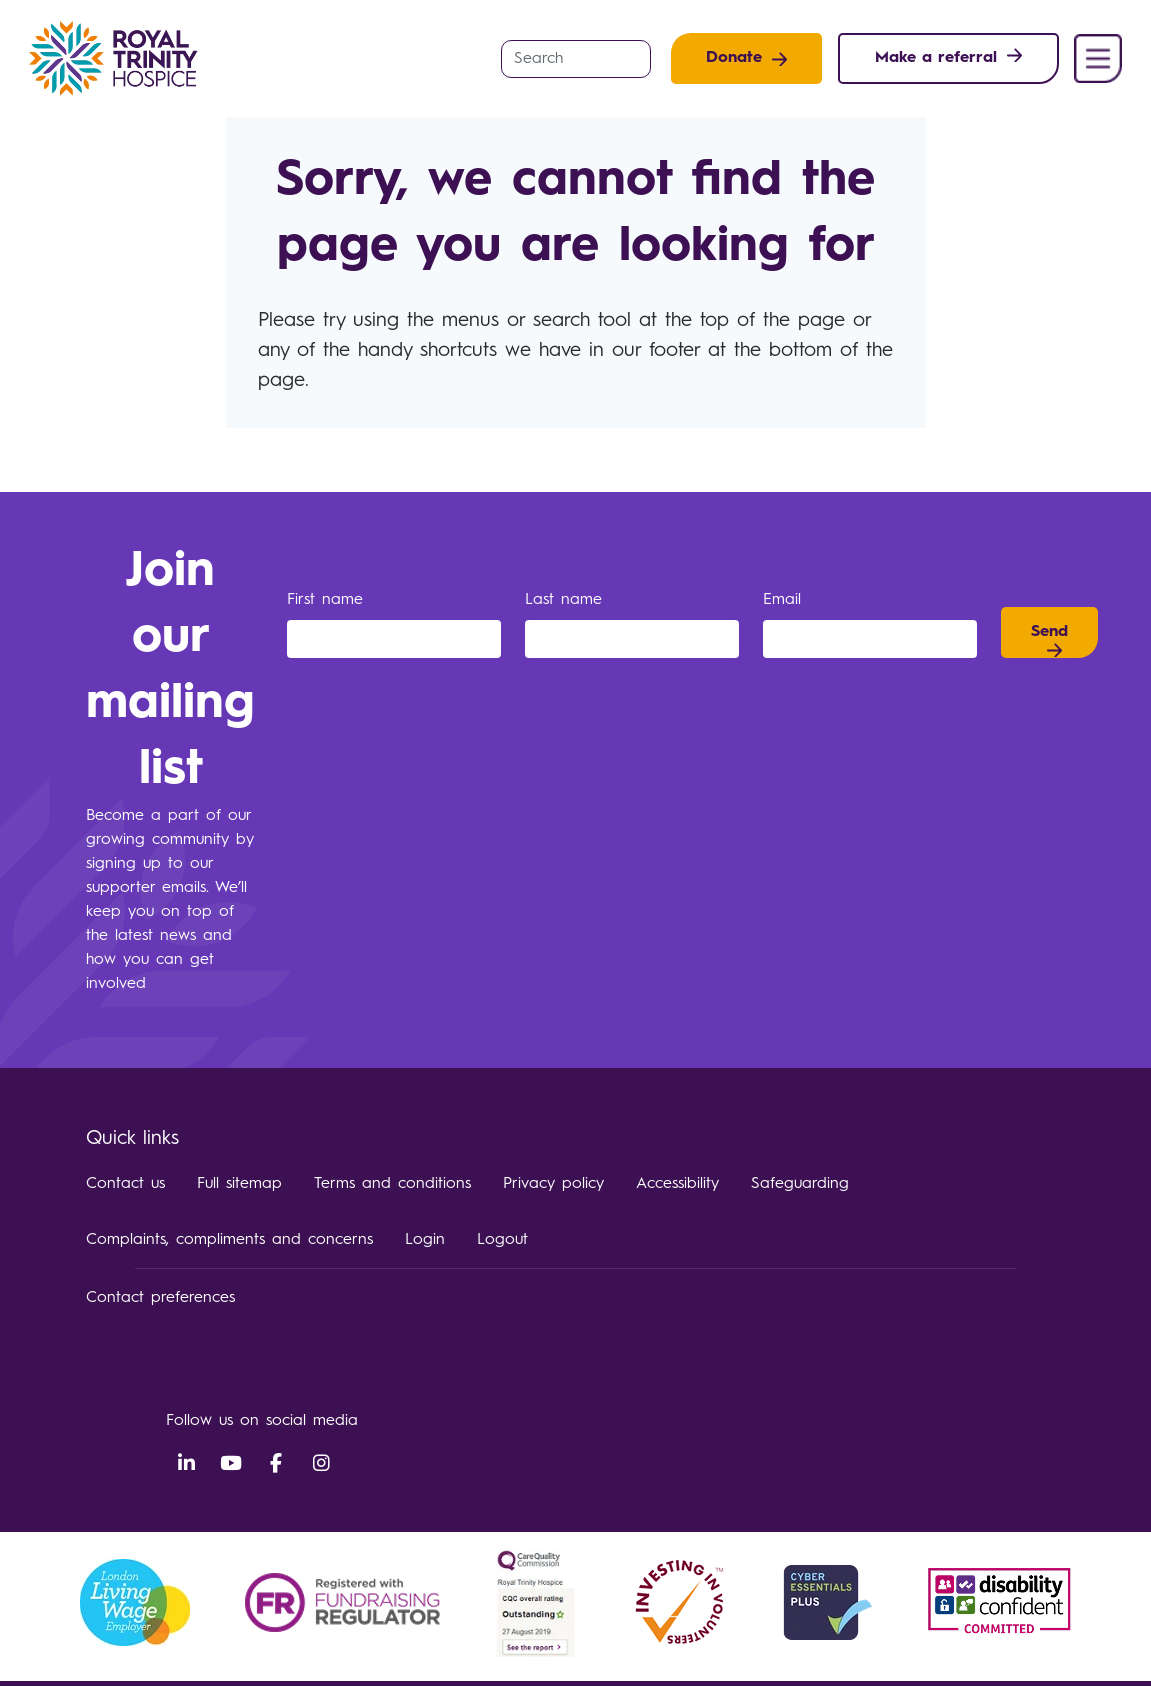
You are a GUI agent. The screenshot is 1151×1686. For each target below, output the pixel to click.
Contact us (125, 1184)
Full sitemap (239, 1184)
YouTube (231, 1464)
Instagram (321, 1464)
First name (328, 600)
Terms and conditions (392, 1184)
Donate (734, 58)
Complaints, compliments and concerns (229, 1240)
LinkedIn (186, 1464)
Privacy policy (553, 1184)
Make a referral (936, 58)
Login (425, 1240)
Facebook (276, 1464)
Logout (502, 1240)
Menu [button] (1098, 58)
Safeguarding (800, 1184)
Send (1049, 632)
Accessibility (677, 1184)
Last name (567, 600)
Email (785, 600)
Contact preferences (160, 1298)
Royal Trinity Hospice (119, 58)
